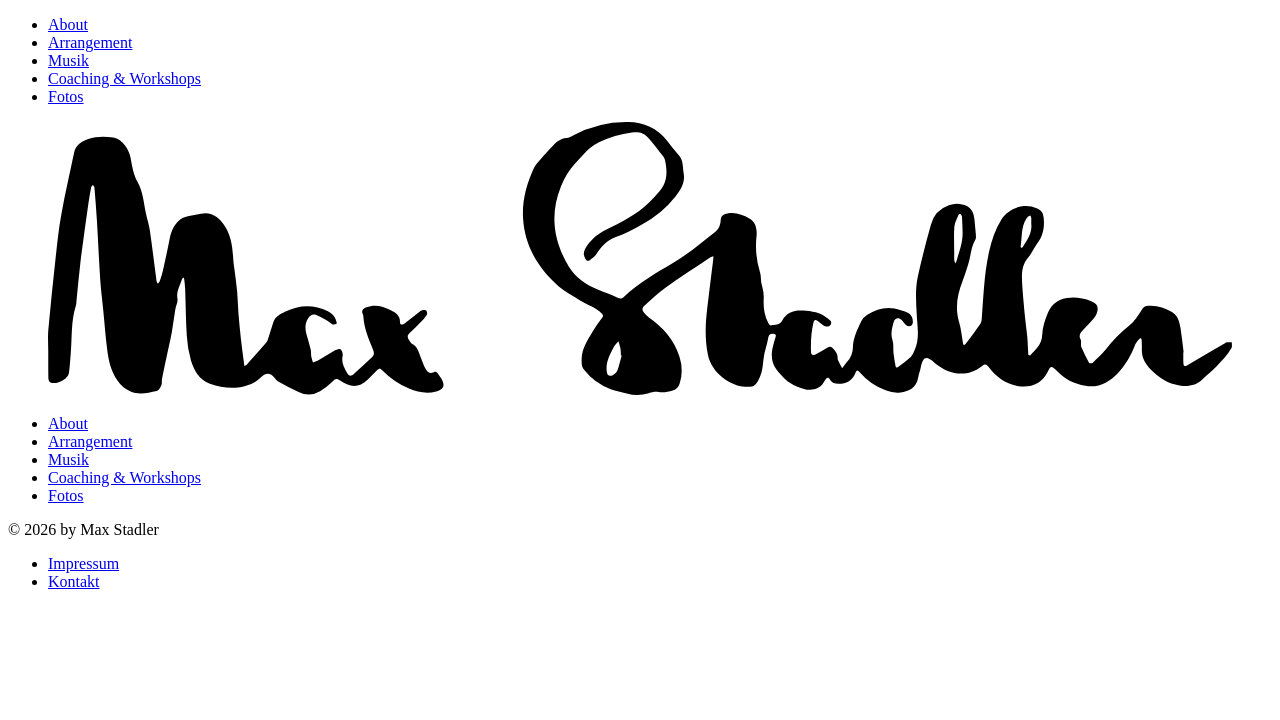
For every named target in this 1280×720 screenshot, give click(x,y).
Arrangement (90, 42)
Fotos (66, 96)
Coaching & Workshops (124, 78)
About (68, 24)
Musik (68, 60)
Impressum (83, 563)
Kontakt (74, 581)
